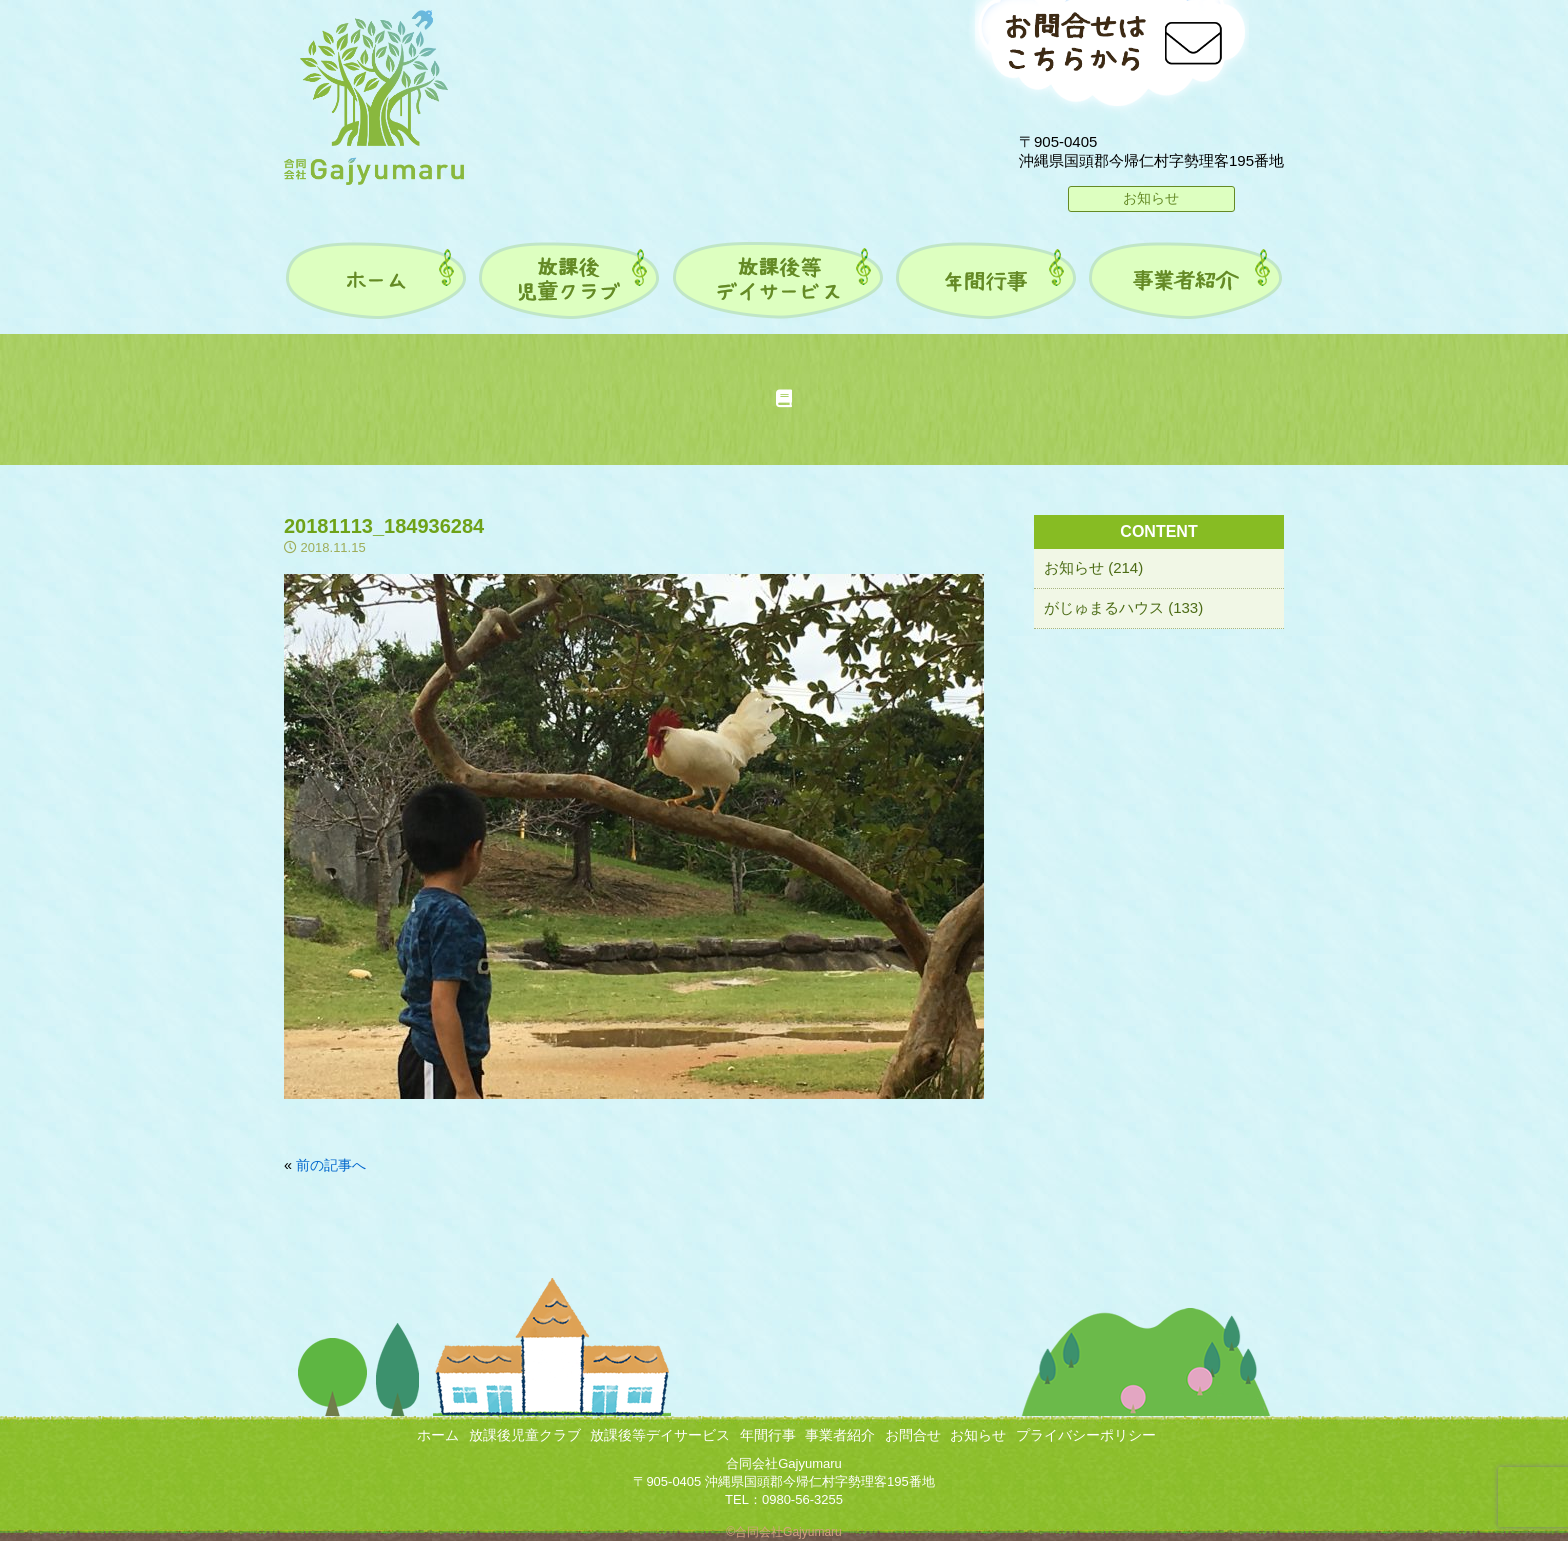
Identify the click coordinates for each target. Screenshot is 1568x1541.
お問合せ (913, 1435)
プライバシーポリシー (1086, 1435)
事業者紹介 (840, 1435)
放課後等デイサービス (660, 1435)
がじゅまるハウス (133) (1123, 607)
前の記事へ (331, 1165)
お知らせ (1151, 198)
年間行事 (768, 1435)
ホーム (438, 1435)
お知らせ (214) (1093, 567)
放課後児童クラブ (525, 1435)
